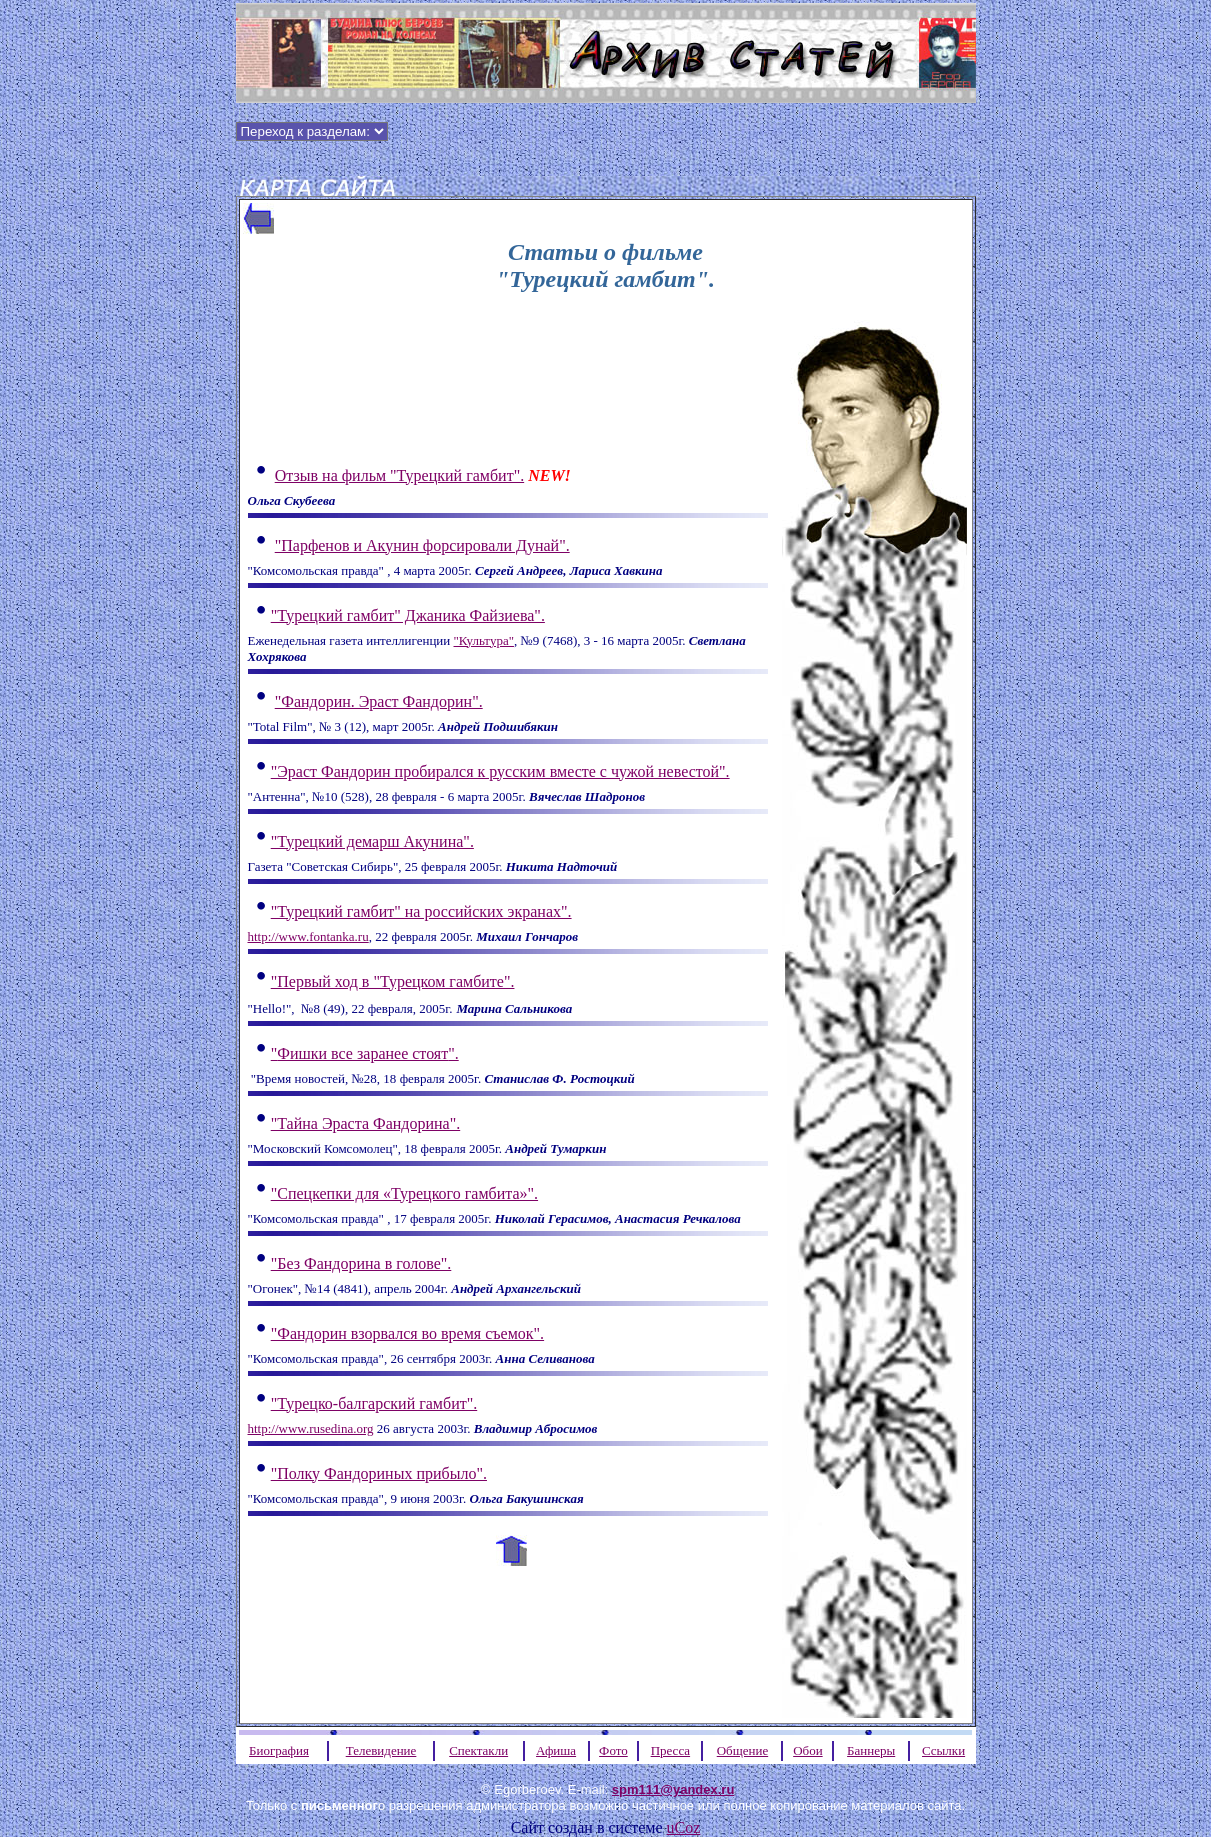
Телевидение (381, 1750)
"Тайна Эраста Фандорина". (366, 1123)
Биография (279, 1750)
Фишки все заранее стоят (365, 1053)
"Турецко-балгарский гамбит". (374, 1403)
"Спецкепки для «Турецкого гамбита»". (404, 1193)
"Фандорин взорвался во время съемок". (407, 1333)
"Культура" (484, 640)
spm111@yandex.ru (673, 1789)
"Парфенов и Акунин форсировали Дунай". (422, 545)
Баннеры (871, 1750)
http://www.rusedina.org (311, 1428)
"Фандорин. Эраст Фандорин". (379, 701)
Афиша (556, 1750)
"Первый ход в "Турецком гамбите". (393, 981)
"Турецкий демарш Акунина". (372, 841)
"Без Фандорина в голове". (361, 1263)
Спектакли (478, 1750)
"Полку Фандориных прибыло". (379, 1473)
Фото (613, 1750)
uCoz (684, 1827)
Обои (807, 1750)
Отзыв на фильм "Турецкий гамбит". (399, 475)
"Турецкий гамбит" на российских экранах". (421, 911)
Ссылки (943, 1750)
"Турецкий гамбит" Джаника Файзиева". (408, 615)
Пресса (670, 1750)
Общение (742, 1750)
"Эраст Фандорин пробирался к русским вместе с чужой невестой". (500, 771)
